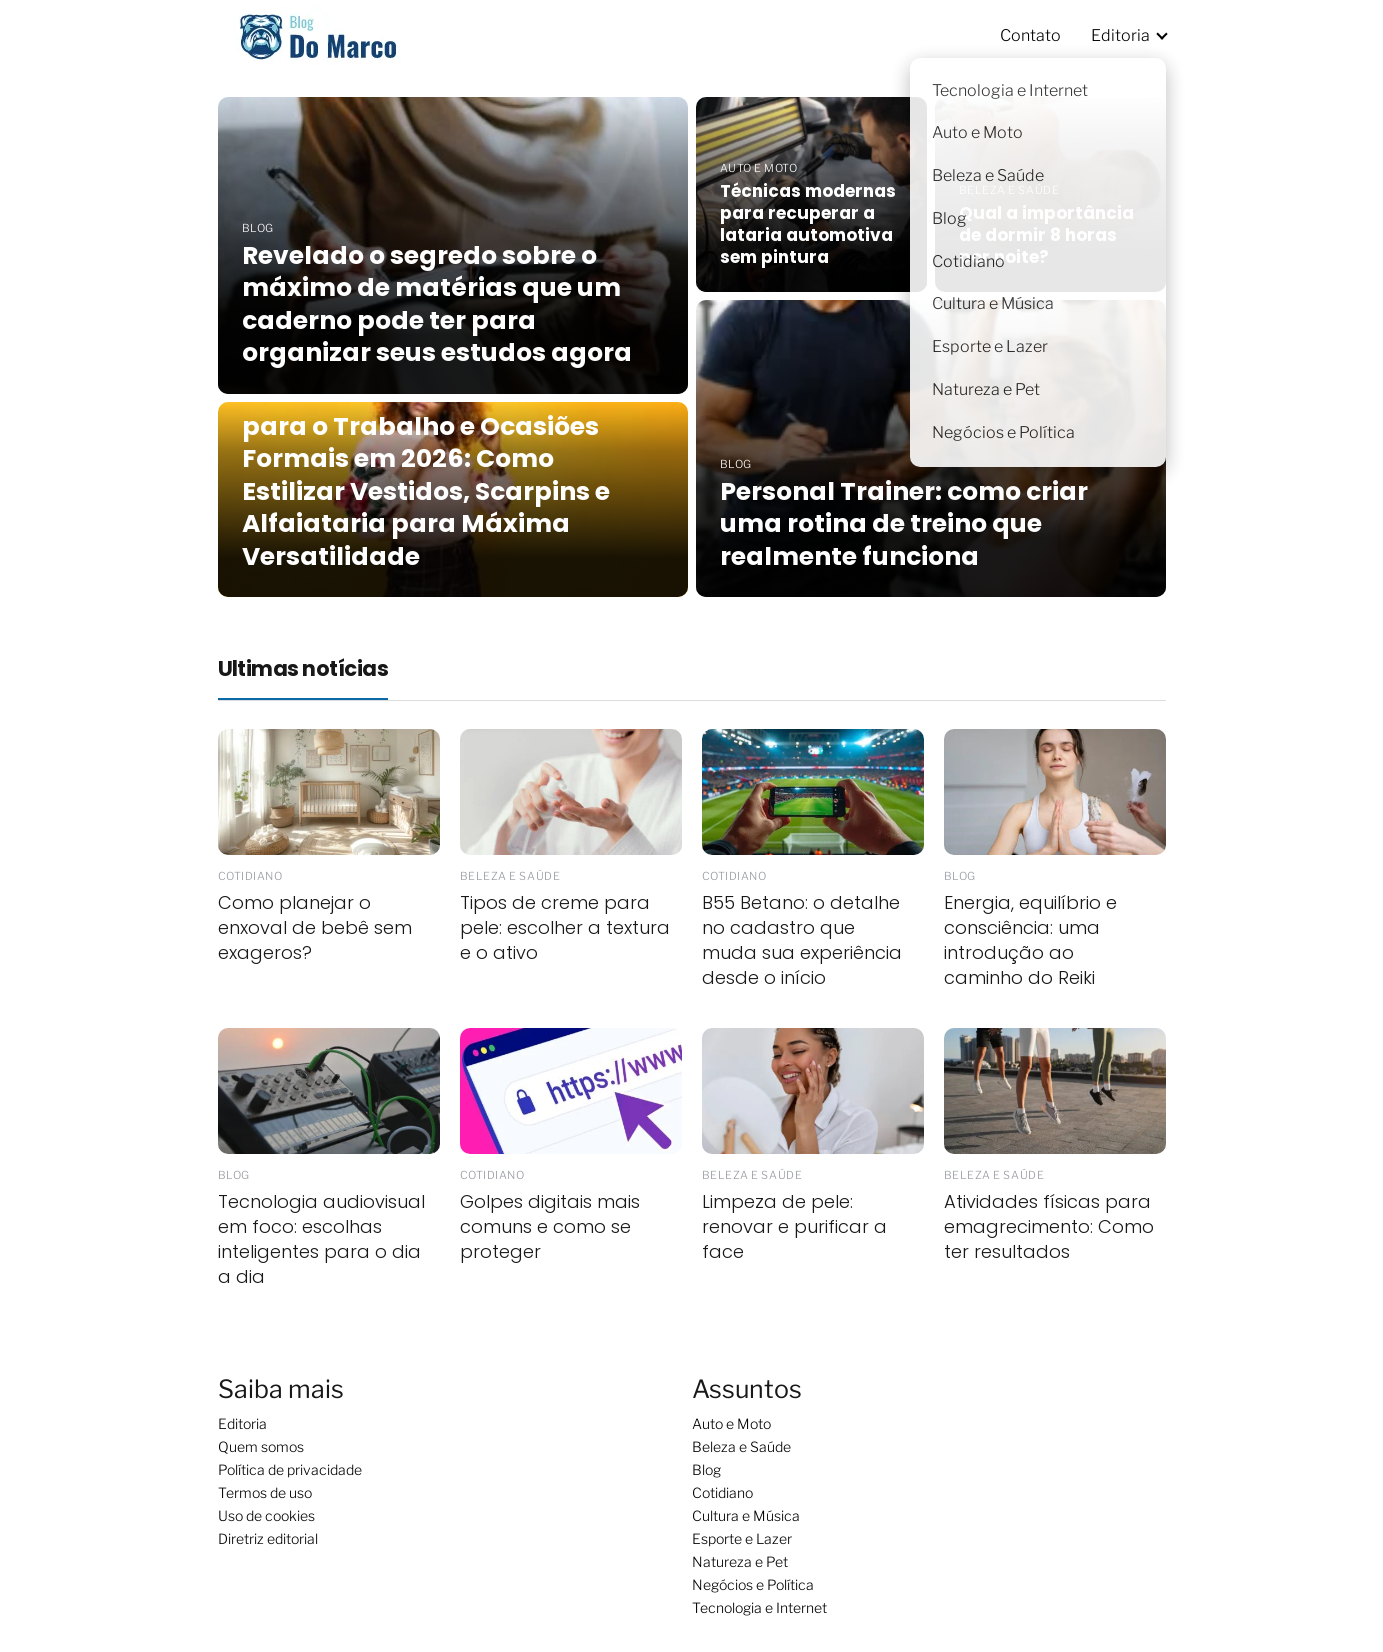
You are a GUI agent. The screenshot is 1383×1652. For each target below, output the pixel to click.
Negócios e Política (753, 1584)
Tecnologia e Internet (759, 1607)
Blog (706, 1469)
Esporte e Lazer (742, 1538)
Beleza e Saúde (741, 1446)
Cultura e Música (746, 1515)
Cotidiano (722, 1492)
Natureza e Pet (740, 1561)
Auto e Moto (731, 1423)
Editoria (1120, 35)
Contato (1030, 35)
